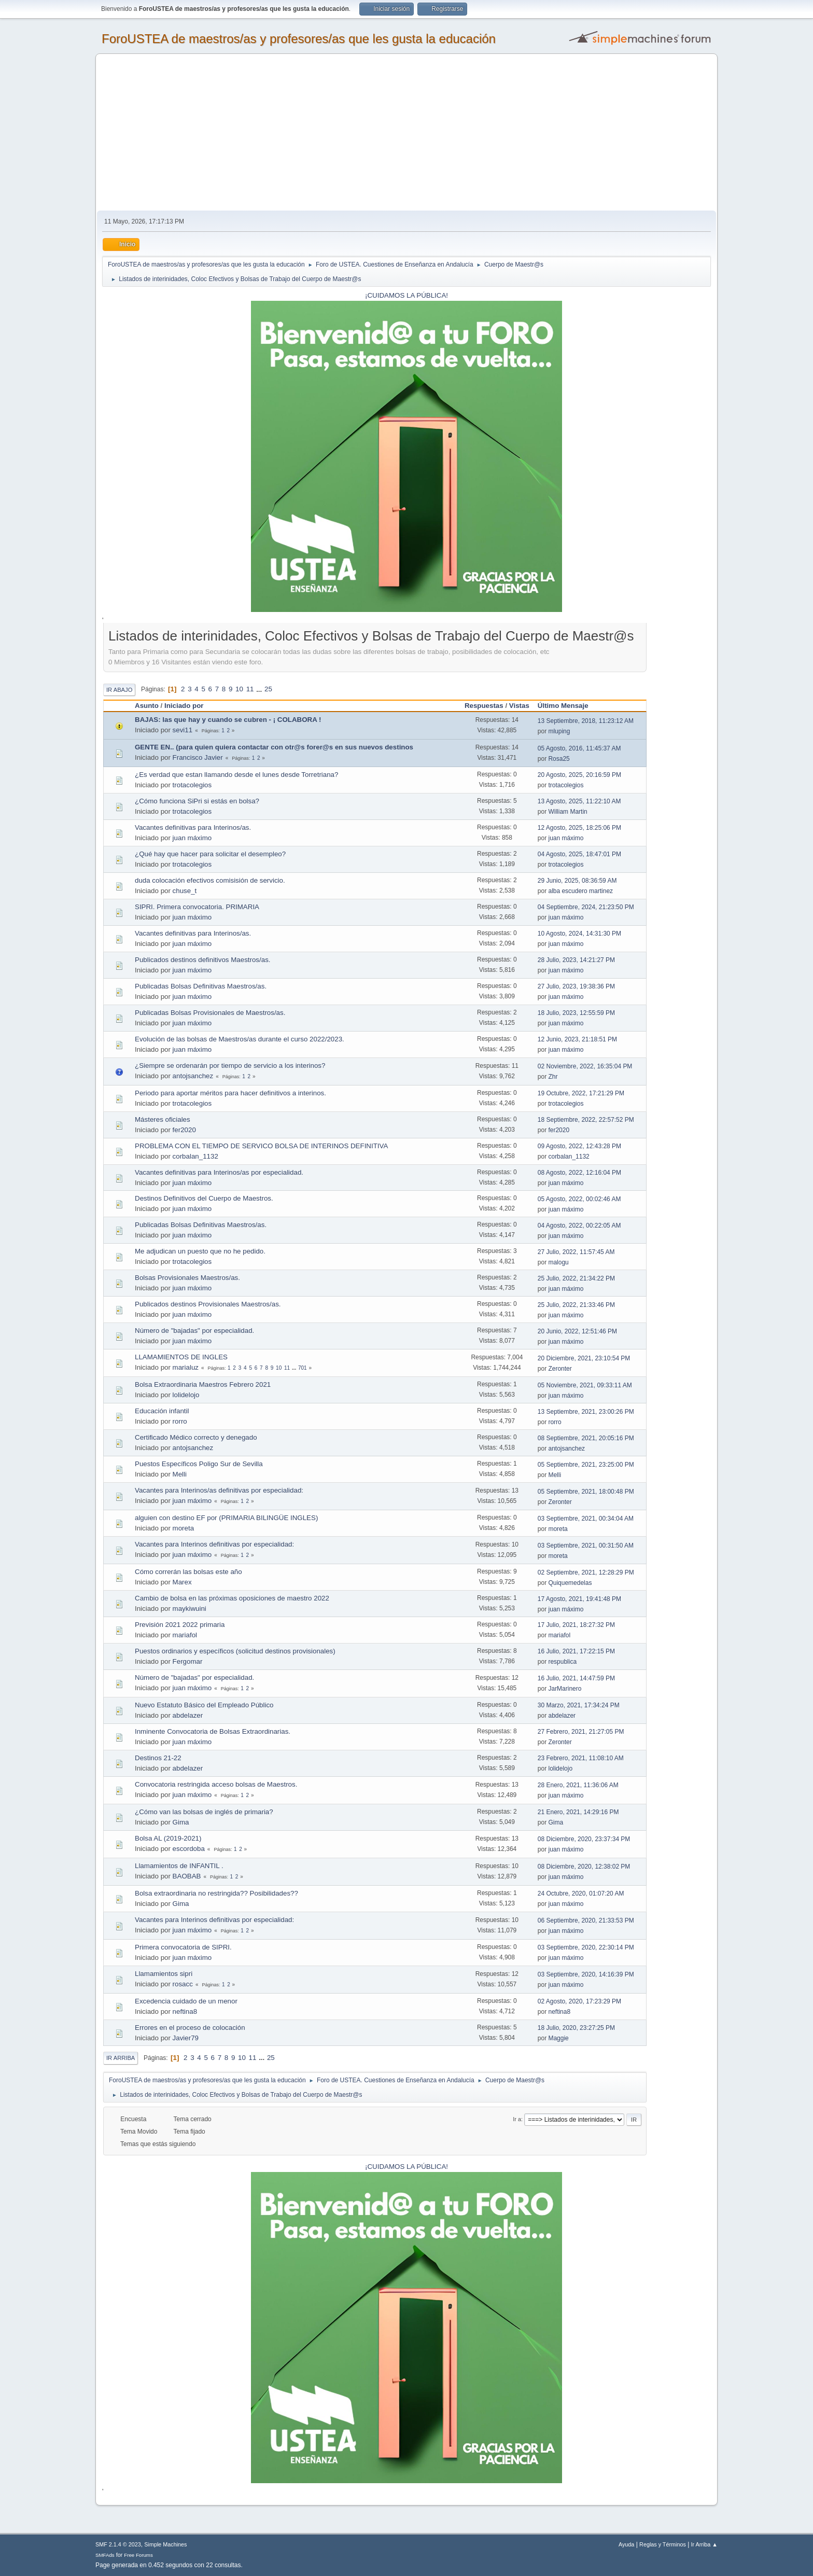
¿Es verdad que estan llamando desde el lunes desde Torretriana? (236, 774)
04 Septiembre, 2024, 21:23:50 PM (586, 907)
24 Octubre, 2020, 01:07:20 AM (581, 1893)
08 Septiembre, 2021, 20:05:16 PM (586, 1438)
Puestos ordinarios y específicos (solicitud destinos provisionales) (235, 1651)
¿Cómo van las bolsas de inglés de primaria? (204, 1812)
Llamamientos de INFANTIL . (179, 1866)
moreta (183, 1528)
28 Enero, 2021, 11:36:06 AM (578, 1785)
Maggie (558, 2038)
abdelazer (188, 1715)
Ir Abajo (119, 690)
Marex (182, 1582)
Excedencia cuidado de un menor (186, 2001)
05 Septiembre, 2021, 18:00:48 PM (586, 1491)
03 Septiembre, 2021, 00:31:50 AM (586, 1545)
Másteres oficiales (162, 1119)
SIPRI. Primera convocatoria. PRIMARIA (197, 907)
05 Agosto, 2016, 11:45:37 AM (579, 748)
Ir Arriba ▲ (704, 2544)
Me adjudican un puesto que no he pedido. (200, 1251)
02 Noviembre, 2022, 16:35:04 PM (585, 1066)
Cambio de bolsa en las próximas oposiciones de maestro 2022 (232, 1598)
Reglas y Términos (662, 2544)
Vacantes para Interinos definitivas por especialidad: (214, 1544)
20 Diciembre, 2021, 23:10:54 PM (584, 1358)
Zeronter (559, 1368)
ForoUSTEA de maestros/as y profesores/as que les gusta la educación (299, 39)
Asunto (147, 705)
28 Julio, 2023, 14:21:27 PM (576, 960)
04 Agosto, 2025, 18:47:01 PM (579, 854)
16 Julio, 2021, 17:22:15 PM (576, 1651)
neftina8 (185, 2011)
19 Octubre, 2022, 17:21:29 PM (581, 1093)
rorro (180, 1421)
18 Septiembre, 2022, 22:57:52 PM (586, 1119)
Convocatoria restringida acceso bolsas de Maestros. (216, 1784)
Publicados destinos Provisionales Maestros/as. (208, 1304)
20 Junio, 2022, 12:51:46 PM (577, 1331)
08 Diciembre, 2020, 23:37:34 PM (584, 1839)
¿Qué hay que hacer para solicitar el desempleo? (210, 854)
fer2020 (184, 1130)
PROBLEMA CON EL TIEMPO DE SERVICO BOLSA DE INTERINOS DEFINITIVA (261, 1146)
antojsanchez (193, 1076)
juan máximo (192, 838)
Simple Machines (165, 2544)
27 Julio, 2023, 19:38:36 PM (576, 986)
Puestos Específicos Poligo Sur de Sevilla (199, 1464)
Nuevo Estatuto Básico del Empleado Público (204, 1705)
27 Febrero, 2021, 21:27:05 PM (581, 1731)
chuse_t (185, 891)
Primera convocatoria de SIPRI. (183, 1947)
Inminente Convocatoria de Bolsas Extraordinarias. (212, 1731)
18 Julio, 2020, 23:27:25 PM (576, 2027)
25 (268, 689)
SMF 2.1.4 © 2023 (118, 2544)
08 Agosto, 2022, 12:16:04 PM (579, 1172)
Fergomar (188, 1661)
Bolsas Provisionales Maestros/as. (187, 1278)
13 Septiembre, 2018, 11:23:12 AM (586, 721)
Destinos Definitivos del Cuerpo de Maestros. (204, 1198)
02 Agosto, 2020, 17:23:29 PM (579, 2001)
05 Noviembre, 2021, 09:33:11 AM (585, 1385)
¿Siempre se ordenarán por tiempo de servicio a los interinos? (230, 1065)
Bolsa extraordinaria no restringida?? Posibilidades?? (216, 1893)
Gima (181, 1822)
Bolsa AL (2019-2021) (168, 1838)
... (260, 689)
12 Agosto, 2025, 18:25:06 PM (579, 827)
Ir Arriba (120, 2058)
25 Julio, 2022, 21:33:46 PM (576, 1304)
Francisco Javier (198, 757)
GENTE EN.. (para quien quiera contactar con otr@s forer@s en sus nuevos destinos (274, 747)
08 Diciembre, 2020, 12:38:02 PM (584, 1866)
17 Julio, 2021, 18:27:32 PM (576, 1624)
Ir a (517, 2119)
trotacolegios (192, 785)
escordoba (189, 1849)
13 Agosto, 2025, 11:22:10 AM (579, 801)
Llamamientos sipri (163, 1974)
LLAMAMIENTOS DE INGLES (181, 1357)
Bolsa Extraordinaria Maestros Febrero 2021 (203, 1384)
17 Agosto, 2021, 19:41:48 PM (579, 1599)
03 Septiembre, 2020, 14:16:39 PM (586, 1974)
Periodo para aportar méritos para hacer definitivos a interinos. (230, 1093)
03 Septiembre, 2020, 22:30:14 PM (586, 1947)
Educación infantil (162, 1411)
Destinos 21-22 (158, 1758)
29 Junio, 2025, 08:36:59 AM (577, 880)
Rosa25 (558, 758)
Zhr (552, 1076)
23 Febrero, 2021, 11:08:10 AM (581, 1758)
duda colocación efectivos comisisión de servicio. (210, 880)
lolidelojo (186, 1395)
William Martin (567, 811)
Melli (180, 1474)
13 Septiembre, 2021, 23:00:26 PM (586, 1411)
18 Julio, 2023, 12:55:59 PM (576, 1013)
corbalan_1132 (195, 1156)
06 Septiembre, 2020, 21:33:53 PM (586, 1920)
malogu (558, 1262)
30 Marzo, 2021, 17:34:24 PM (579, 1705)
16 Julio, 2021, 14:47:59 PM (576, 1678)
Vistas (519, 705)
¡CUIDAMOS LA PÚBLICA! (406, 295)
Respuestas (484, 705)
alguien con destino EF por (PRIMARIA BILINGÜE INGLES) (226, 1518)
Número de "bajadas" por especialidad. (194, 1330)
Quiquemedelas (570, 1582)
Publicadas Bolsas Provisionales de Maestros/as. (210, 1013)
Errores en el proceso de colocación (190, 2027)
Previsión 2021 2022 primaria (180, 1624)
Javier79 (186, 2038)
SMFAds (105, 2555)
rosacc (183, 1984)
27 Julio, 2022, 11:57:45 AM (576, 1252)
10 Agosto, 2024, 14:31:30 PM (579, 933)
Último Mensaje (568, 705)
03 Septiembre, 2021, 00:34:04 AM (586, 1518)
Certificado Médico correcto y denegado (196, 1437)
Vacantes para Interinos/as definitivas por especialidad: (219, 1490)
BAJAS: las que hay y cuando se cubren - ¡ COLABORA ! (228, 719)
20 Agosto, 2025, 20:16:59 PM (579, 774)
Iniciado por (184, 705)
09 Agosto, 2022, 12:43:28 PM (579, 1146)
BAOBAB (187, 1876)
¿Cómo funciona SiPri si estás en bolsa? (197, 801)
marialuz (186, 1367)
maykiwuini (189, 1608)
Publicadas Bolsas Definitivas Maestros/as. (201, 986)
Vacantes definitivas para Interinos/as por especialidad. (219, 1172)
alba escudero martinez (580, 891)
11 (250, 689)
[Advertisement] (406, 132)
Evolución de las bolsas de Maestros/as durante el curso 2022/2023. (239, 1039)
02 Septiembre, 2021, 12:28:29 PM (586, 1572)
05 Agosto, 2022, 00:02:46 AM (579, 1199)
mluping (559, 731)
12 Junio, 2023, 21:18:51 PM (577, 1039)
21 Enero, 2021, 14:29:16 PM (578, 1812)
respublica (562, 1661)
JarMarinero (564, 1688)
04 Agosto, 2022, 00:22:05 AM (579, 1225)
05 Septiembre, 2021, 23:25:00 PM (586, 1464)
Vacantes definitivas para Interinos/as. (193, 827)
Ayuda (626, 2544)
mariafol (185, 1635)
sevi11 (183, 730)
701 (302, 1368)
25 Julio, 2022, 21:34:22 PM (576, 1278)
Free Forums (138, 2555)
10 (239, 689)
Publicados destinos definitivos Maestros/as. (203, 960)
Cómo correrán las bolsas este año (188, 1572)
